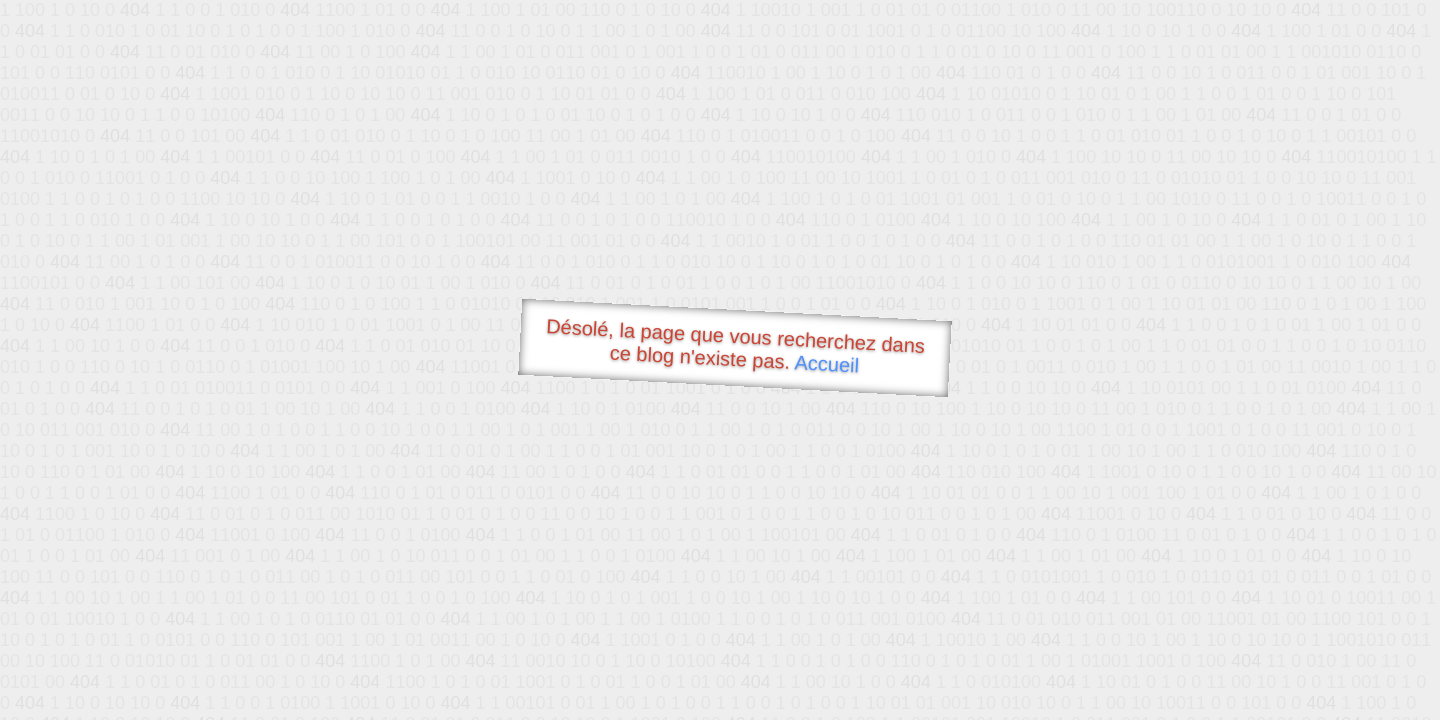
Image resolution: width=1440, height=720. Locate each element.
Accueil (827, 363)
